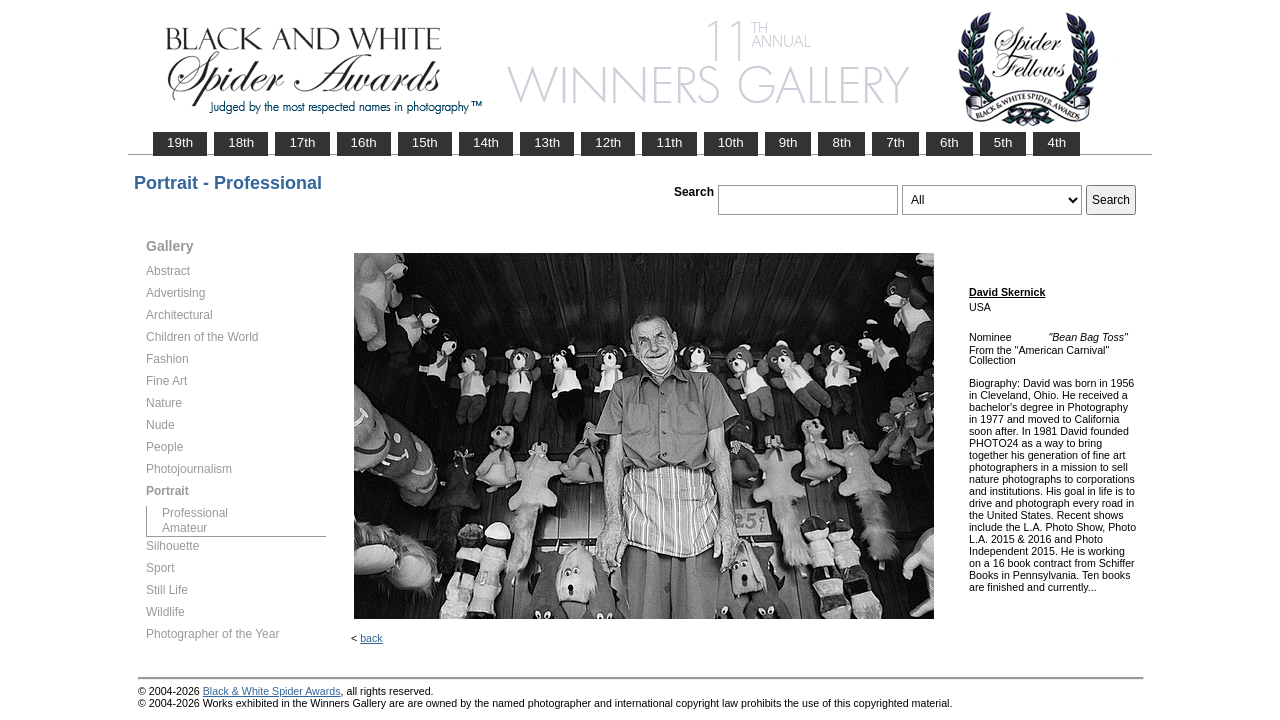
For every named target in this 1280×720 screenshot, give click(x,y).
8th (841, 142)
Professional (195, 513)
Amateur (184, 528)
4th (1056, 142)
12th (608, 142)
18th (241, 142)
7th (895, 142)
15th (425, 142)
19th (180, 142)
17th (302, 142)
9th (788, 142)
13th (547, 142)
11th (669, 142)
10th (731, 142)
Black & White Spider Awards (272, 691)
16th (364, 142)
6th (949, 142)
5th (1003, 142)
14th (486, 142)
